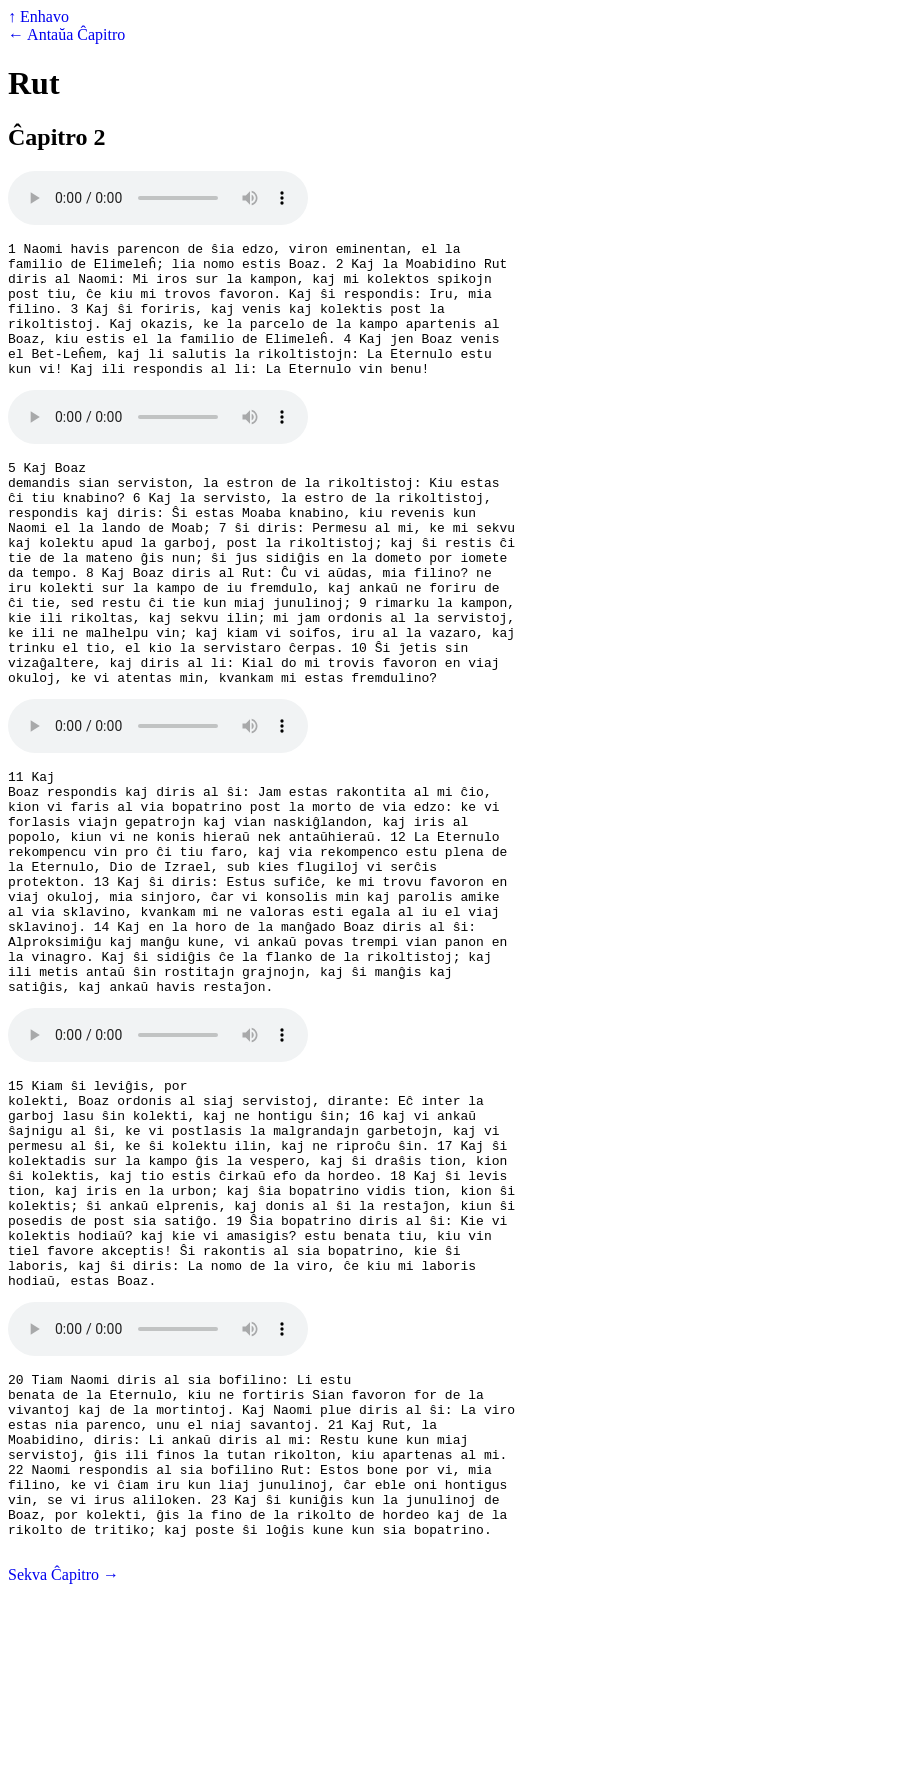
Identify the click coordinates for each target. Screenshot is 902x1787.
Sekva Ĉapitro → (63, 1769)
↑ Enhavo (38, 16)
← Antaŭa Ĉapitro (66, 34)
